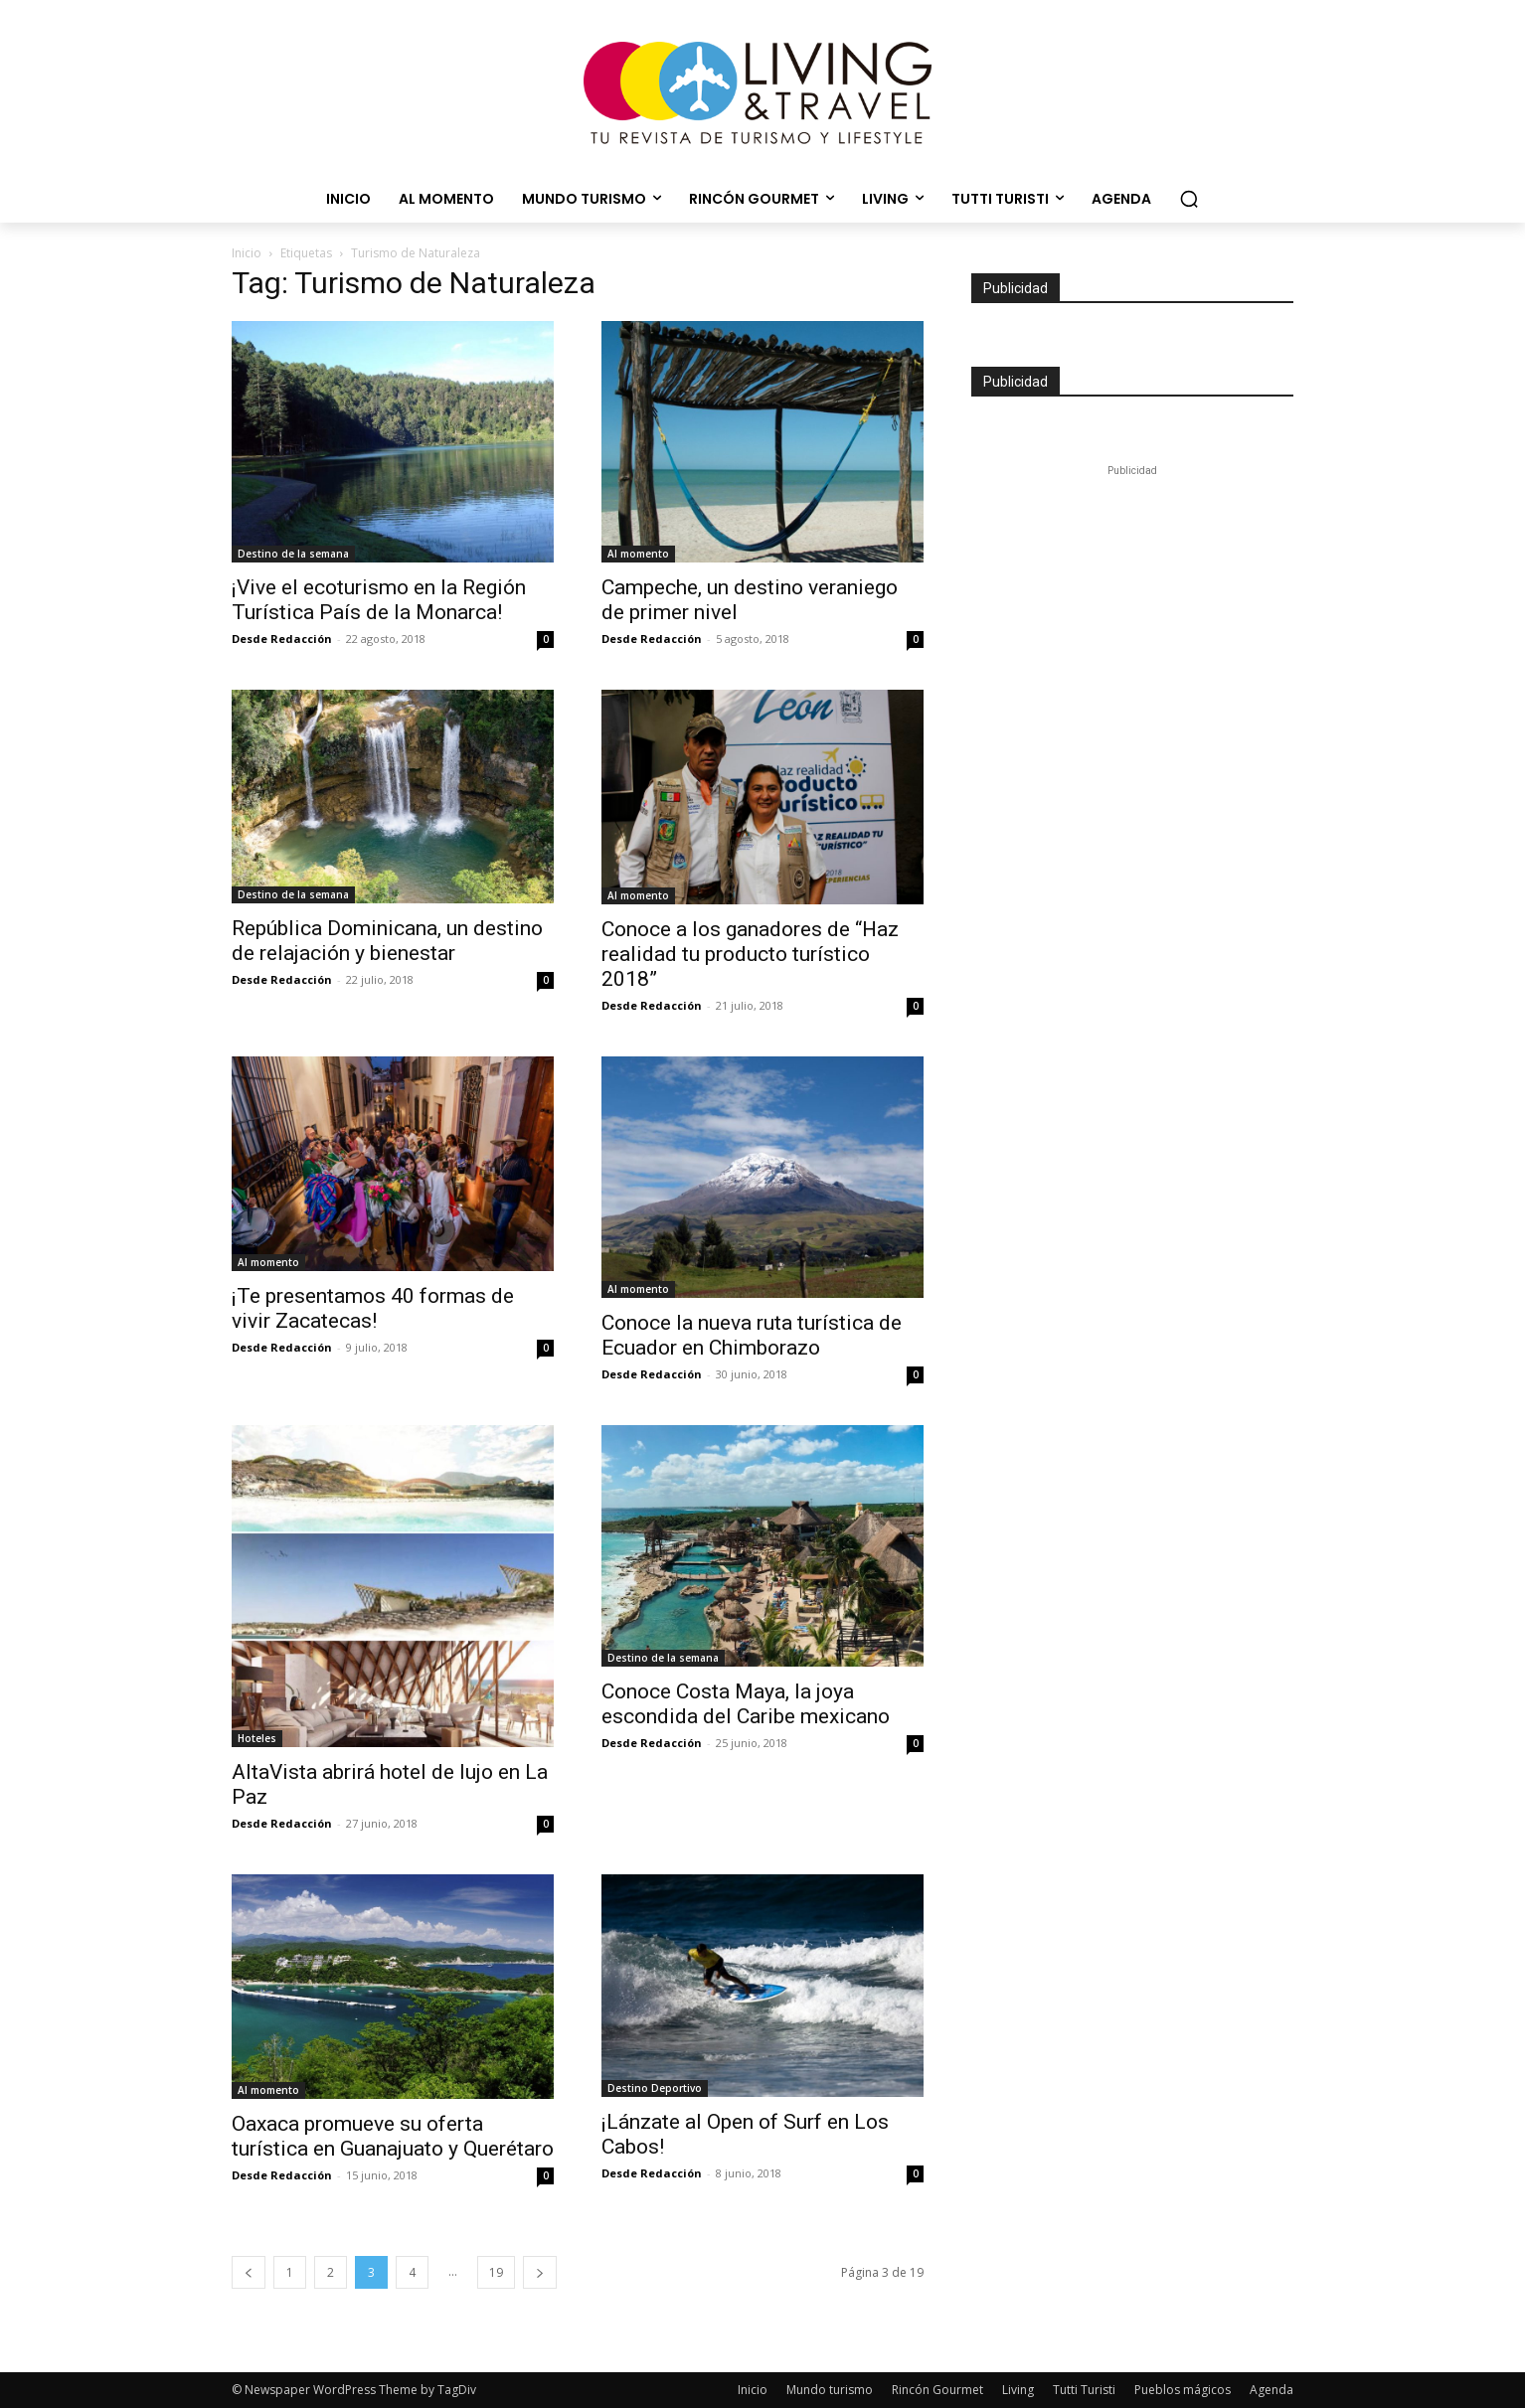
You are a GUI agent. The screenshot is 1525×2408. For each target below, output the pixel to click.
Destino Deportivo (654, 2088)
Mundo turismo (829, 2389)
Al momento (638, 554)
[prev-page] (248, 2272)
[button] (1189, 199)
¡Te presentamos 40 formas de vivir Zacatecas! (373, 1308)
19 (496, 2272)
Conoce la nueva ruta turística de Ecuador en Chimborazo (751, 1335)
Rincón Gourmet (937, 2389)
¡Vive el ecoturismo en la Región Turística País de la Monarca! (379, 599)
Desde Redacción (282, 638)
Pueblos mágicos (1182, 2389)
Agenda (1271, 2389)
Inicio (246, 252)
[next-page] (540, 2272)
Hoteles (257, 1738)
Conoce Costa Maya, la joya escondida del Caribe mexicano (745, 1704)
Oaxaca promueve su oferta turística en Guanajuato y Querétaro (393, 2136)
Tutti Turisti (1084, 2389)
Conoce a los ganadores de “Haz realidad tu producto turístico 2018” (750, 954)
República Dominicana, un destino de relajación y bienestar (387, 940)
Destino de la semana (293, 554)
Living (1018, 2389)
